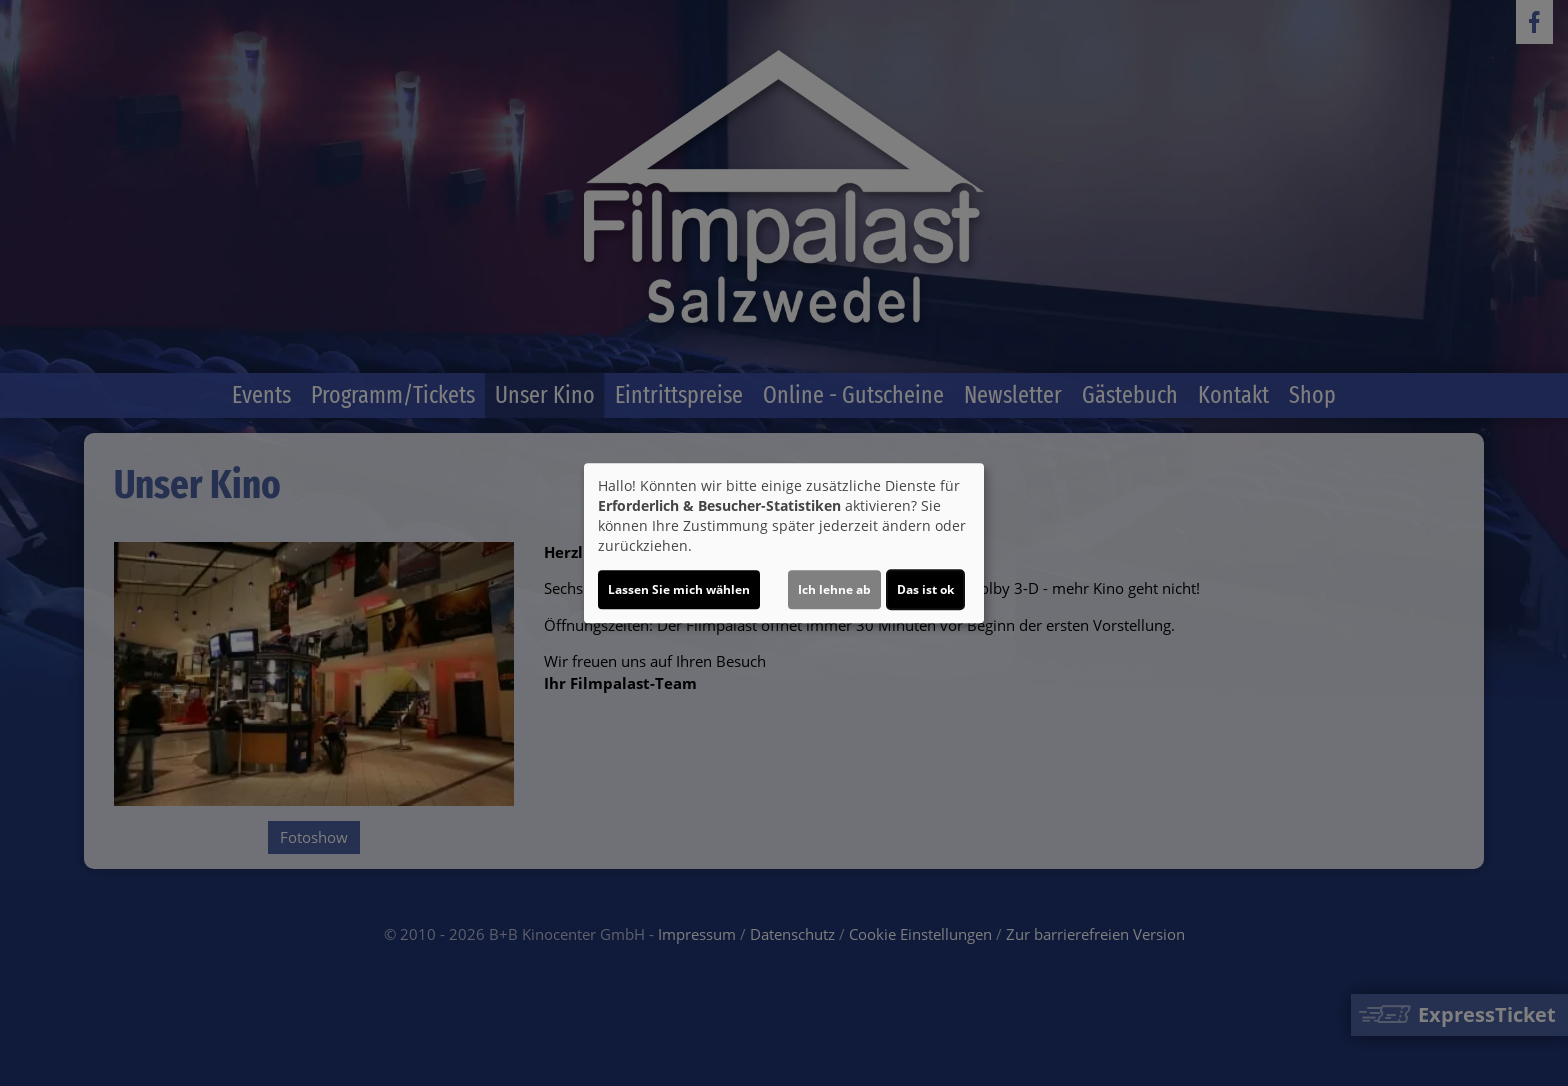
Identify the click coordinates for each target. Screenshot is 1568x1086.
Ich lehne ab (834, 589)
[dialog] (784, 543)
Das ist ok (925, 589)
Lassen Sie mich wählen (679, 589)
